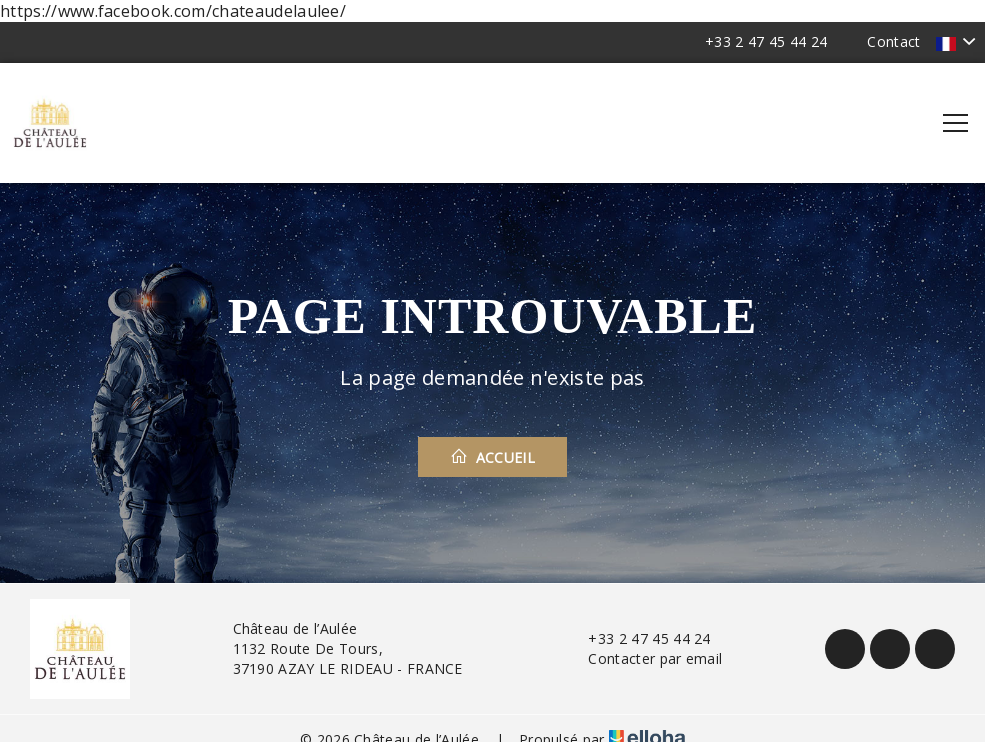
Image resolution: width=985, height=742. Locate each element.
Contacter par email (643, 658)
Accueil (492, 457)
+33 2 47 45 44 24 (637, 638)
